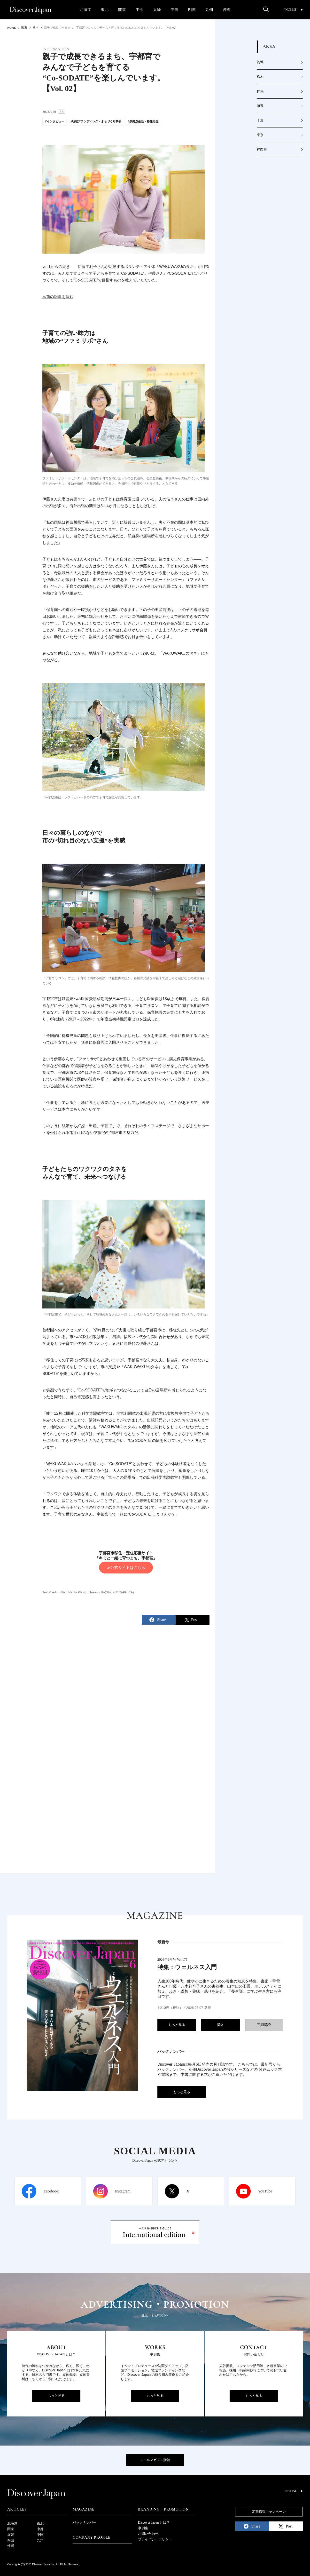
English (293, 10)
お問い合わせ (148, 2534)
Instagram (123, 2191)
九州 (209, 10)
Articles (16, 2509)
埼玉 (260, 106)
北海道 (85, 10)
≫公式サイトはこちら (126, 1567)
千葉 (260, 120)
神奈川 (262, 149)
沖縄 (227, 10)
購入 (220, 2025)
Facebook (51, 2191)
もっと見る (176, 2025)
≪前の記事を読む (57, 297)
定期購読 (264, 2025)
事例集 (143, 2528)
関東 (122, 10)
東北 (104, 10)
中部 (139, 10)
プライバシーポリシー (155, 2539)
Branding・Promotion (163, 2509)
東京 (260, 135)
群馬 (260, 91)
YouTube (265, 2191)
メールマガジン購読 (155, 2460)
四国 (192, 10)
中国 (174, 10)
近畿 (157, 10)
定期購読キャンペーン (269, 2511)
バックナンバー (84, 2522)
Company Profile (91, 2537)
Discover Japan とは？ (154, 2522)
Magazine (83, 2509)
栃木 (260, 77)
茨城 (260, 62)
